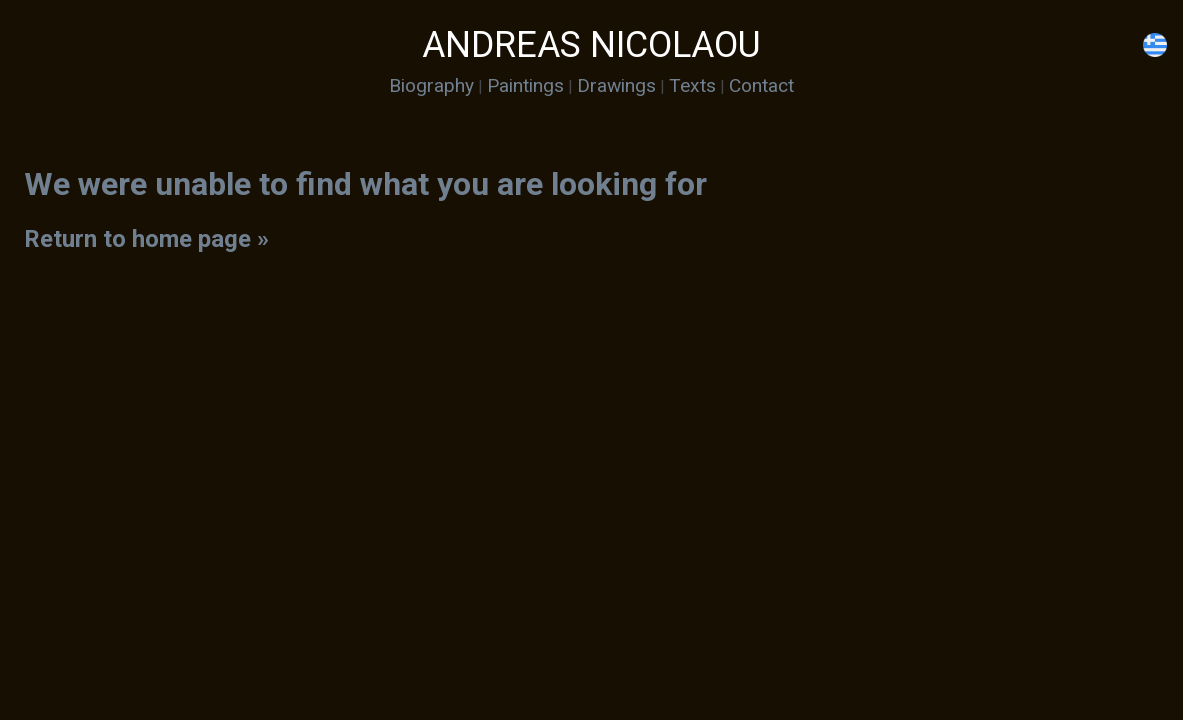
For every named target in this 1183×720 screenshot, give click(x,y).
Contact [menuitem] (761, 85)
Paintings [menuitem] (525, 85)
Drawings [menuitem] (616, 85)
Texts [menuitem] (692, 85)
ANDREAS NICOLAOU (591, 45)
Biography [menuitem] (431, 85)
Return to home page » (146, 239)
